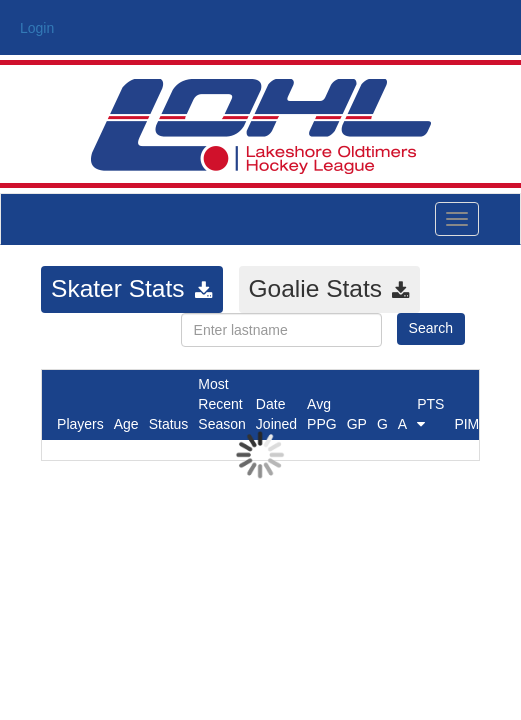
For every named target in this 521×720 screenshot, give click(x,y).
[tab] (131, 289)
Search (431, 328)
